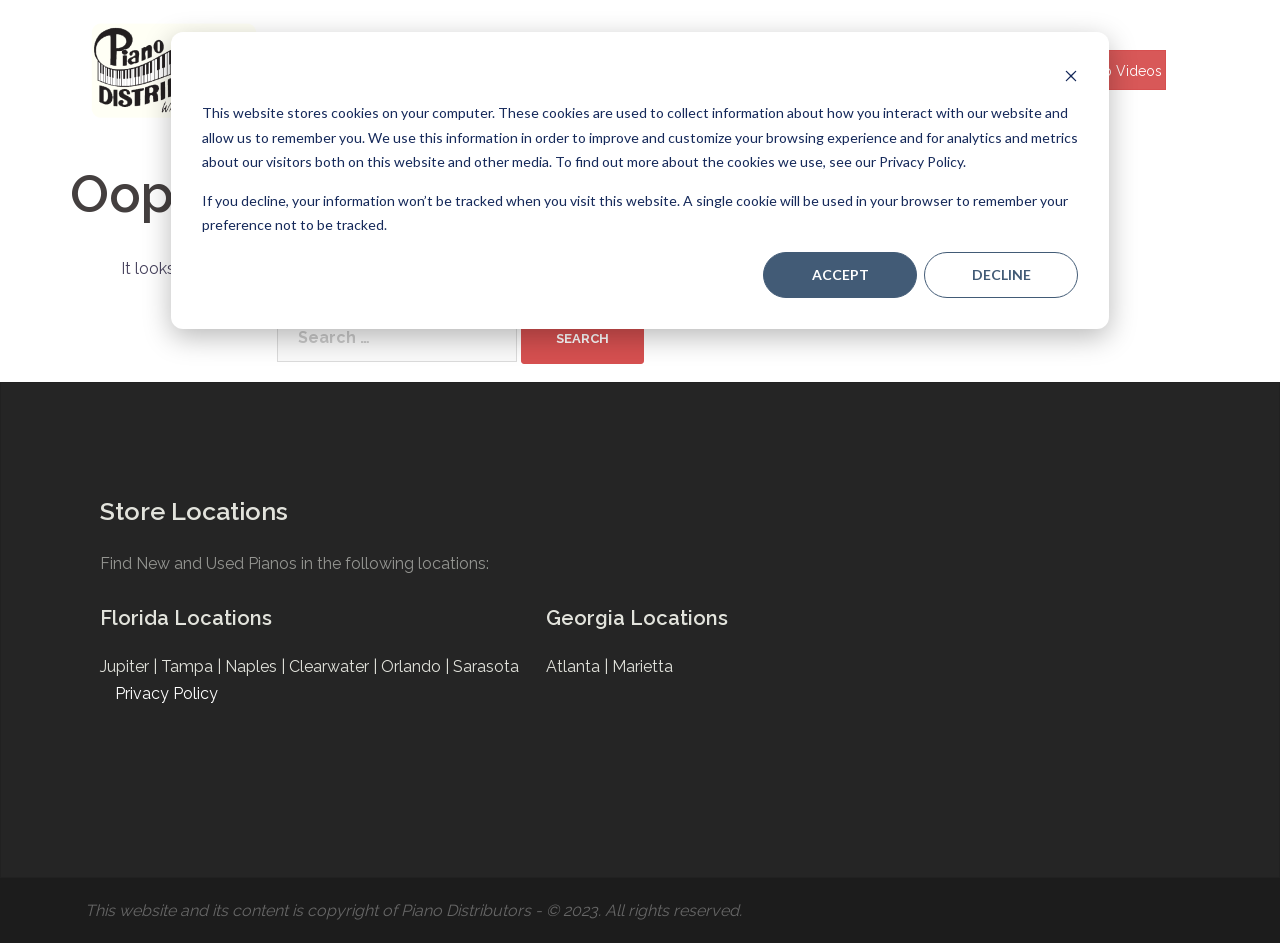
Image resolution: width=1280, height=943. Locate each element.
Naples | (257, 666)
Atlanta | (579, 666)
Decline (1001, 274)
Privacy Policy (166, 693)
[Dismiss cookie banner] (1071, 75)
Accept (840, 274)
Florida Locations (186, 618)
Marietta (642, 666)
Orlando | (417, 666)
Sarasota (486, 666)
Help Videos (1121, 71)
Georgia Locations (637, 618)
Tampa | (193, 666)
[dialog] (640, 180)
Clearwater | (335, 666)
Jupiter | (130, 666)
